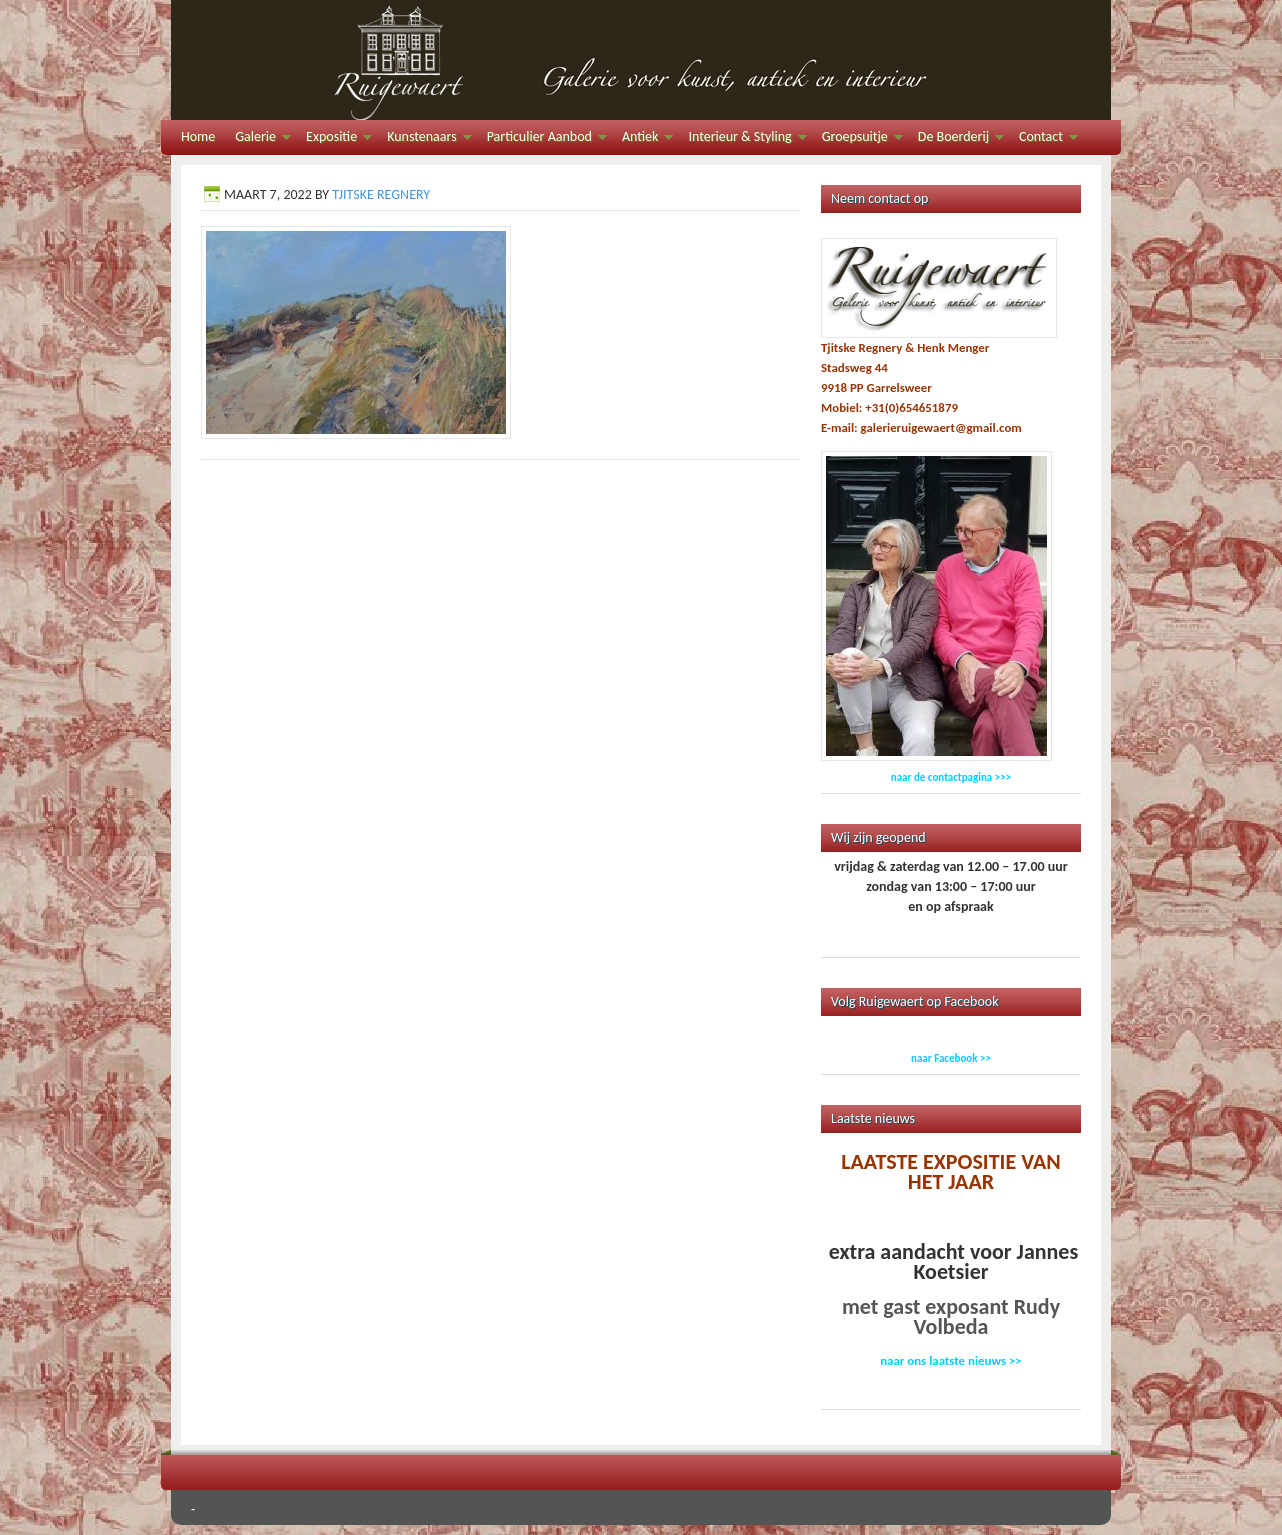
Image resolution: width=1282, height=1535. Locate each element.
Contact (1043, 139)
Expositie (334, 139)
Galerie (258, 139)
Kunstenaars (424, 139)
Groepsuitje (857, 139)
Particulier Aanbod (542, 139)
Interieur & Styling (742, 139)
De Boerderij (956, 139)
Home (198, 136)
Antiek (642, 139)
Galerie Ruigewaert (641, 60)
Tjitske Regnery (381, 194)
